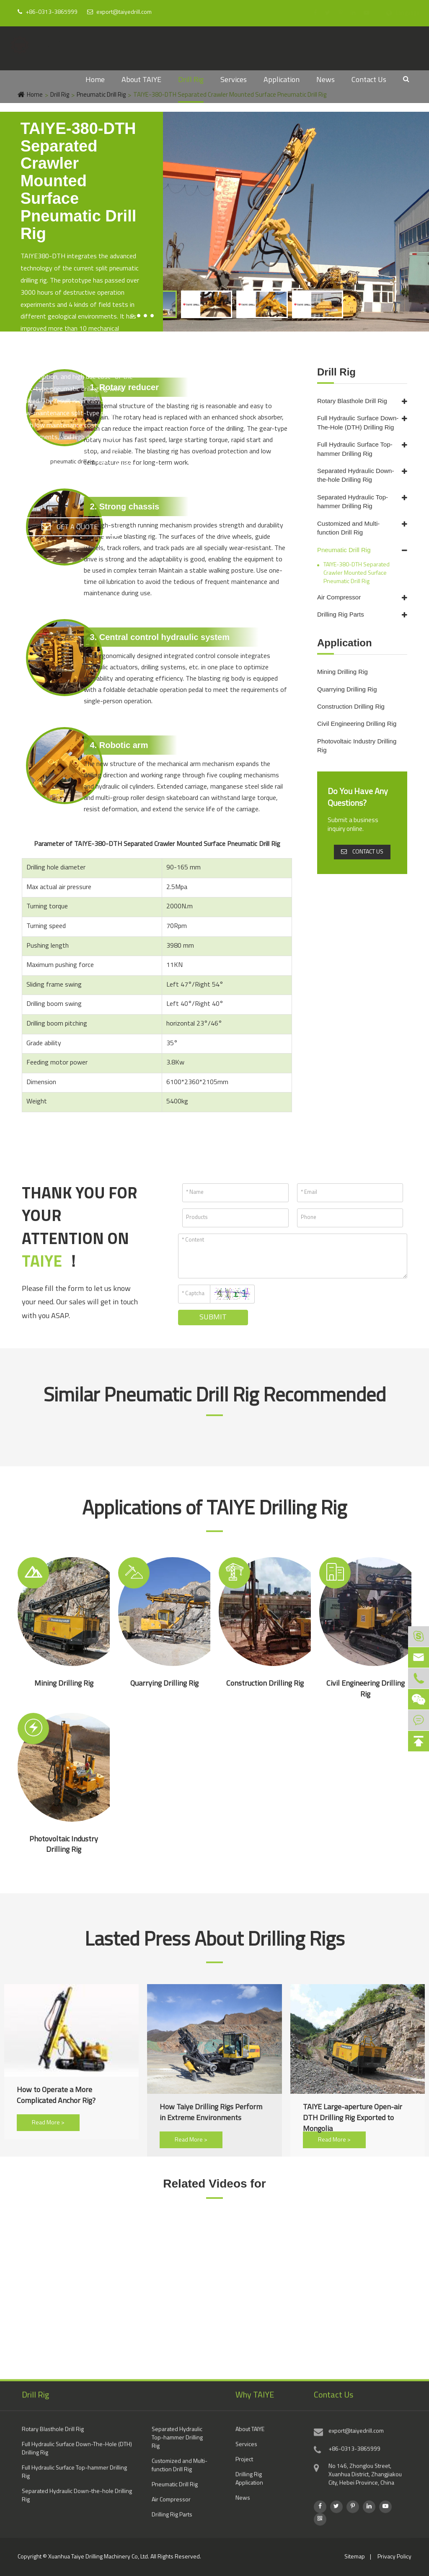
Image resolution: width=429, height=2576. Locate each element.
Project (244, 2466)
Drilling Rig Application (249, 2485)
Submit (213, 1317)
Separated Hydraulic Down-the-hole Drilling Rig (355, 475)
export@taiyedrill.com (119, 12)
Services (233, 80)
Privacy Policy (394, 2557)
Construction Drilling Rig (351, 706)
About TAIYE (141, 80)
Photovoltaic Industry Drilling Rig (356, 745)
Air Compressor (339, 597)
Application (282, 80)
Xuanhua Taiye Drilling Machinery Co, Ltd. (98, 2557)
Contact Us (368, 80)
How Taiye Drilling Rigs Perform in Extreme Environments (211, 2112)
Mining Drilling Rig (342, 671)
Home (95, 80)
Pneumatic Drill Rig (344, 549)
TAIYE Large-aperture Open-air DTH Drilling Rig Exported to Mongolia (352, 2113)
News (325, 80)
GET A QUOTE (69, 526)
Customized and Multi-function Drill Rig (348, 528)
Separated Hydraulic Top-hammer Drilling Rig (352, 501)
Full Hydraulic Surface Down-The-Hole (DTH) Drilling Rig (357, 422)
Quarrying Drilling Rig (347, 689)
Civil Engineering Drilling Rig (356, 723)
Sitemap (354, 2557)
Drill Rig (191, 80)
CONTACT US (362, 851)
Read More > (48, 2123)
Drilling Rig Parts (340, 614)
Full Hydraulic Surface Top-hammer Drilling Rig (355, 449)
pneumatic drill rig (72, 462)
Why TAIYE (254, 2401)
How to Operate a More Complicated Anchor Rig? (56, 2095)
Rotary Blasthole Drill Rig (352, 400)
